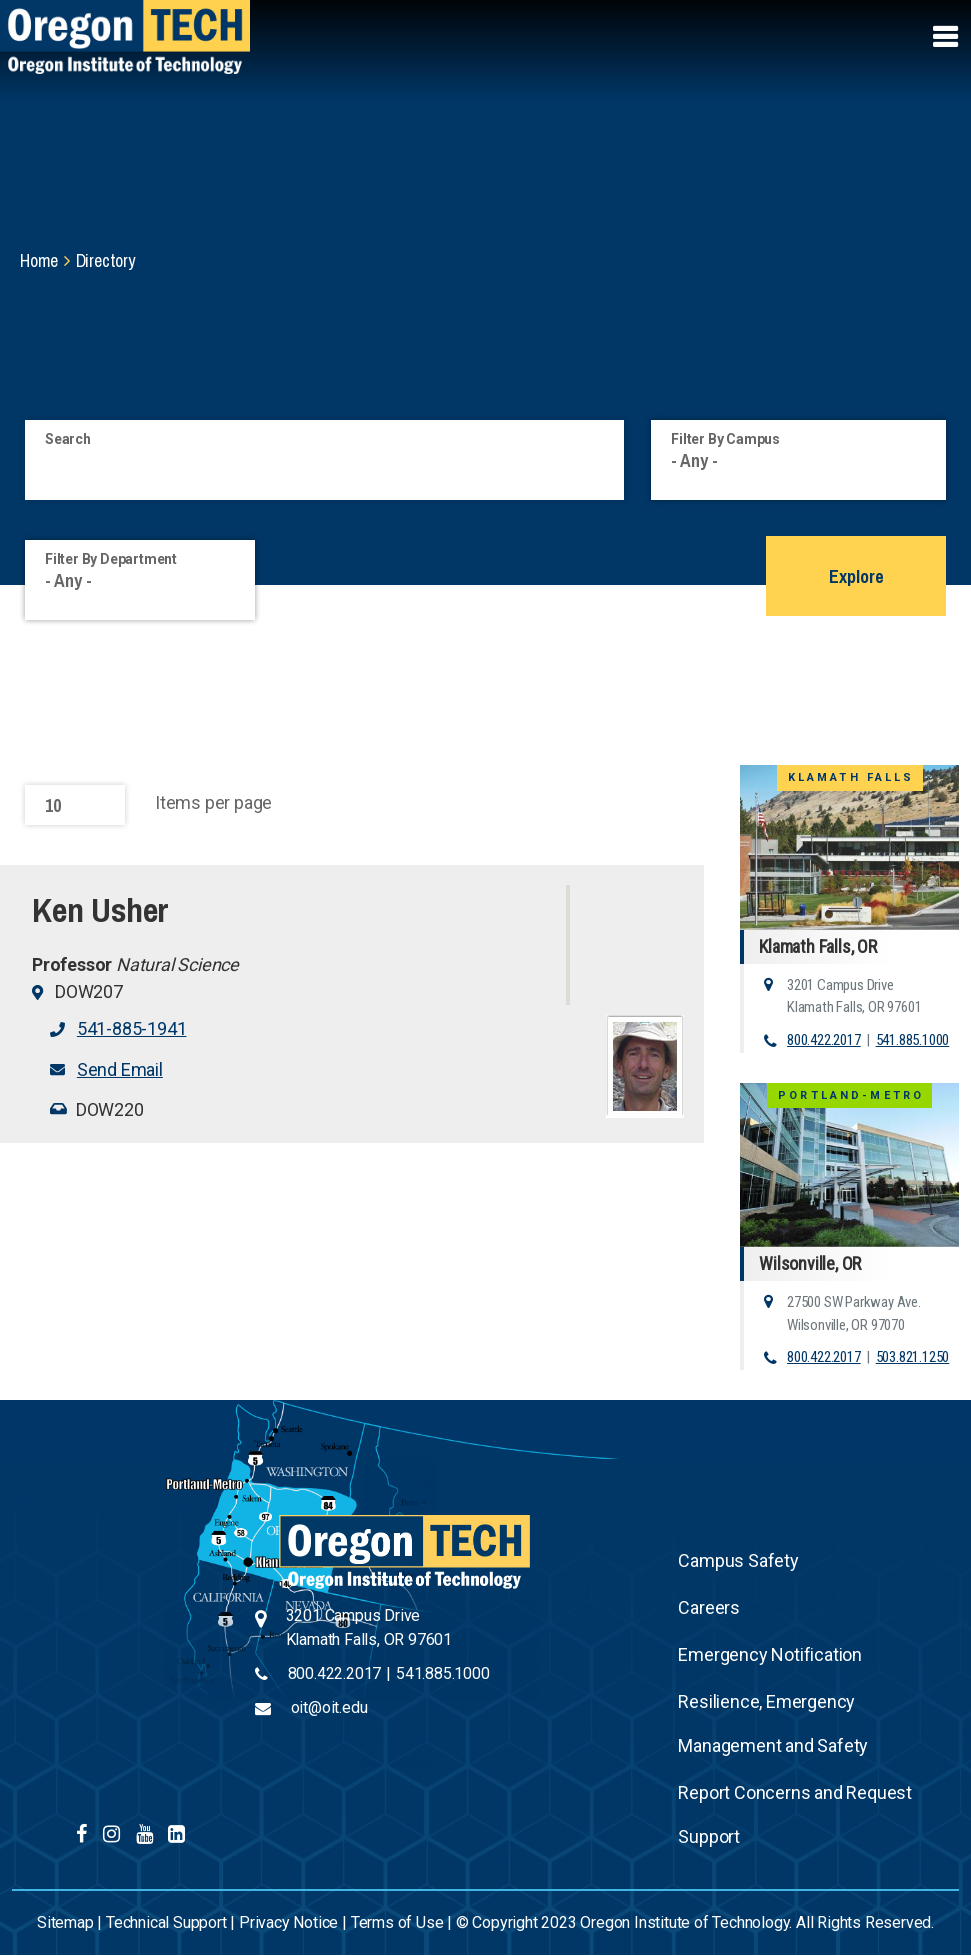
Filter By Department (111, 559)
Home (39, 260)
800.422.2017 (824, 1040)
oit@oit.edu (329, 1707)
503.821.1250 (913, 1357)
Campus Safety (738, 1560)
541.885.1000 (913, 1040)
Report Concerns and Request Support (795, 1814)
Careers (709, 1607)
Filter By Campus (725, 439)
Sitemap (65, 1922)
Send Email (120, 1069)
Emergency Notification (770, 1654)
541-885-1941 (132, 1028)
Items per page (213, 802)
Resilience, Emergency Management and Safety (773, 1723)
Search (68, 439)
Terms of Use (397, 1922)
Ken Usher (100, 910)
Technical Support (166, 1922)
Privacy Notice (288, 1922)
